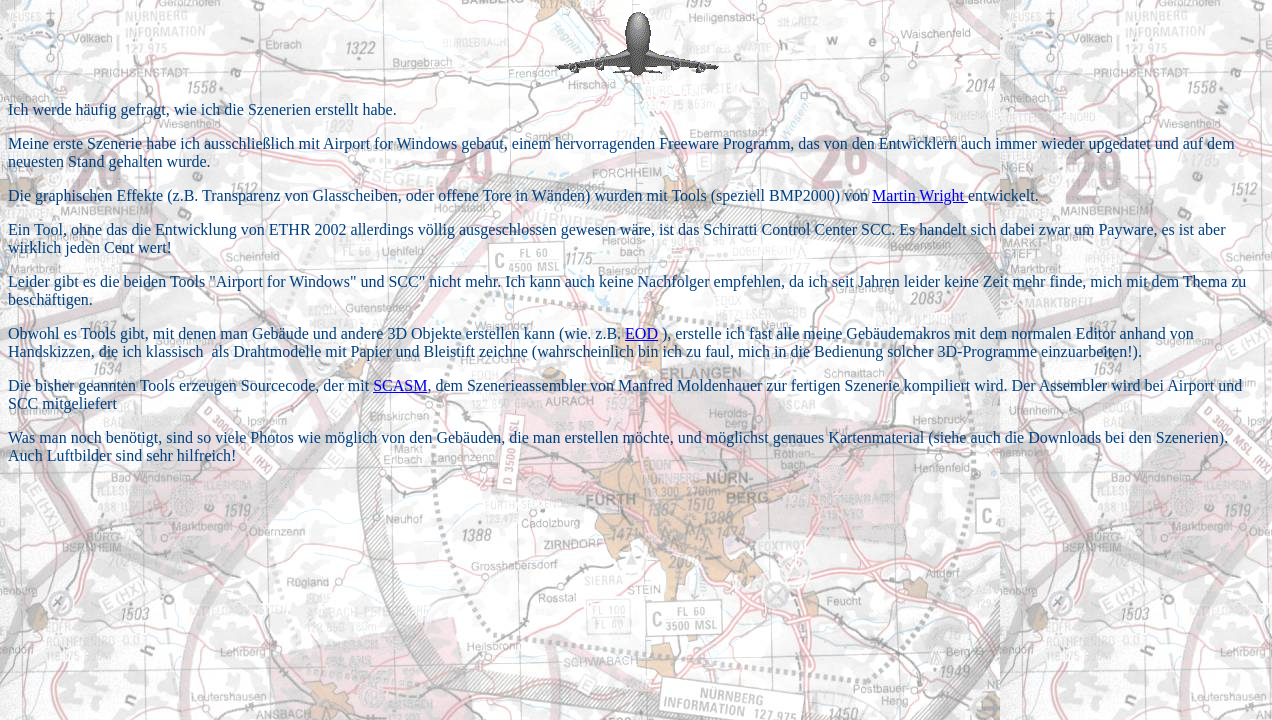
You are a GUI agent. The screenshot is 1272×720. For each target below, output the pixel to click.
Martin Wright (920, 195)
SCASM (400, 385)
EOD (641, 333)
